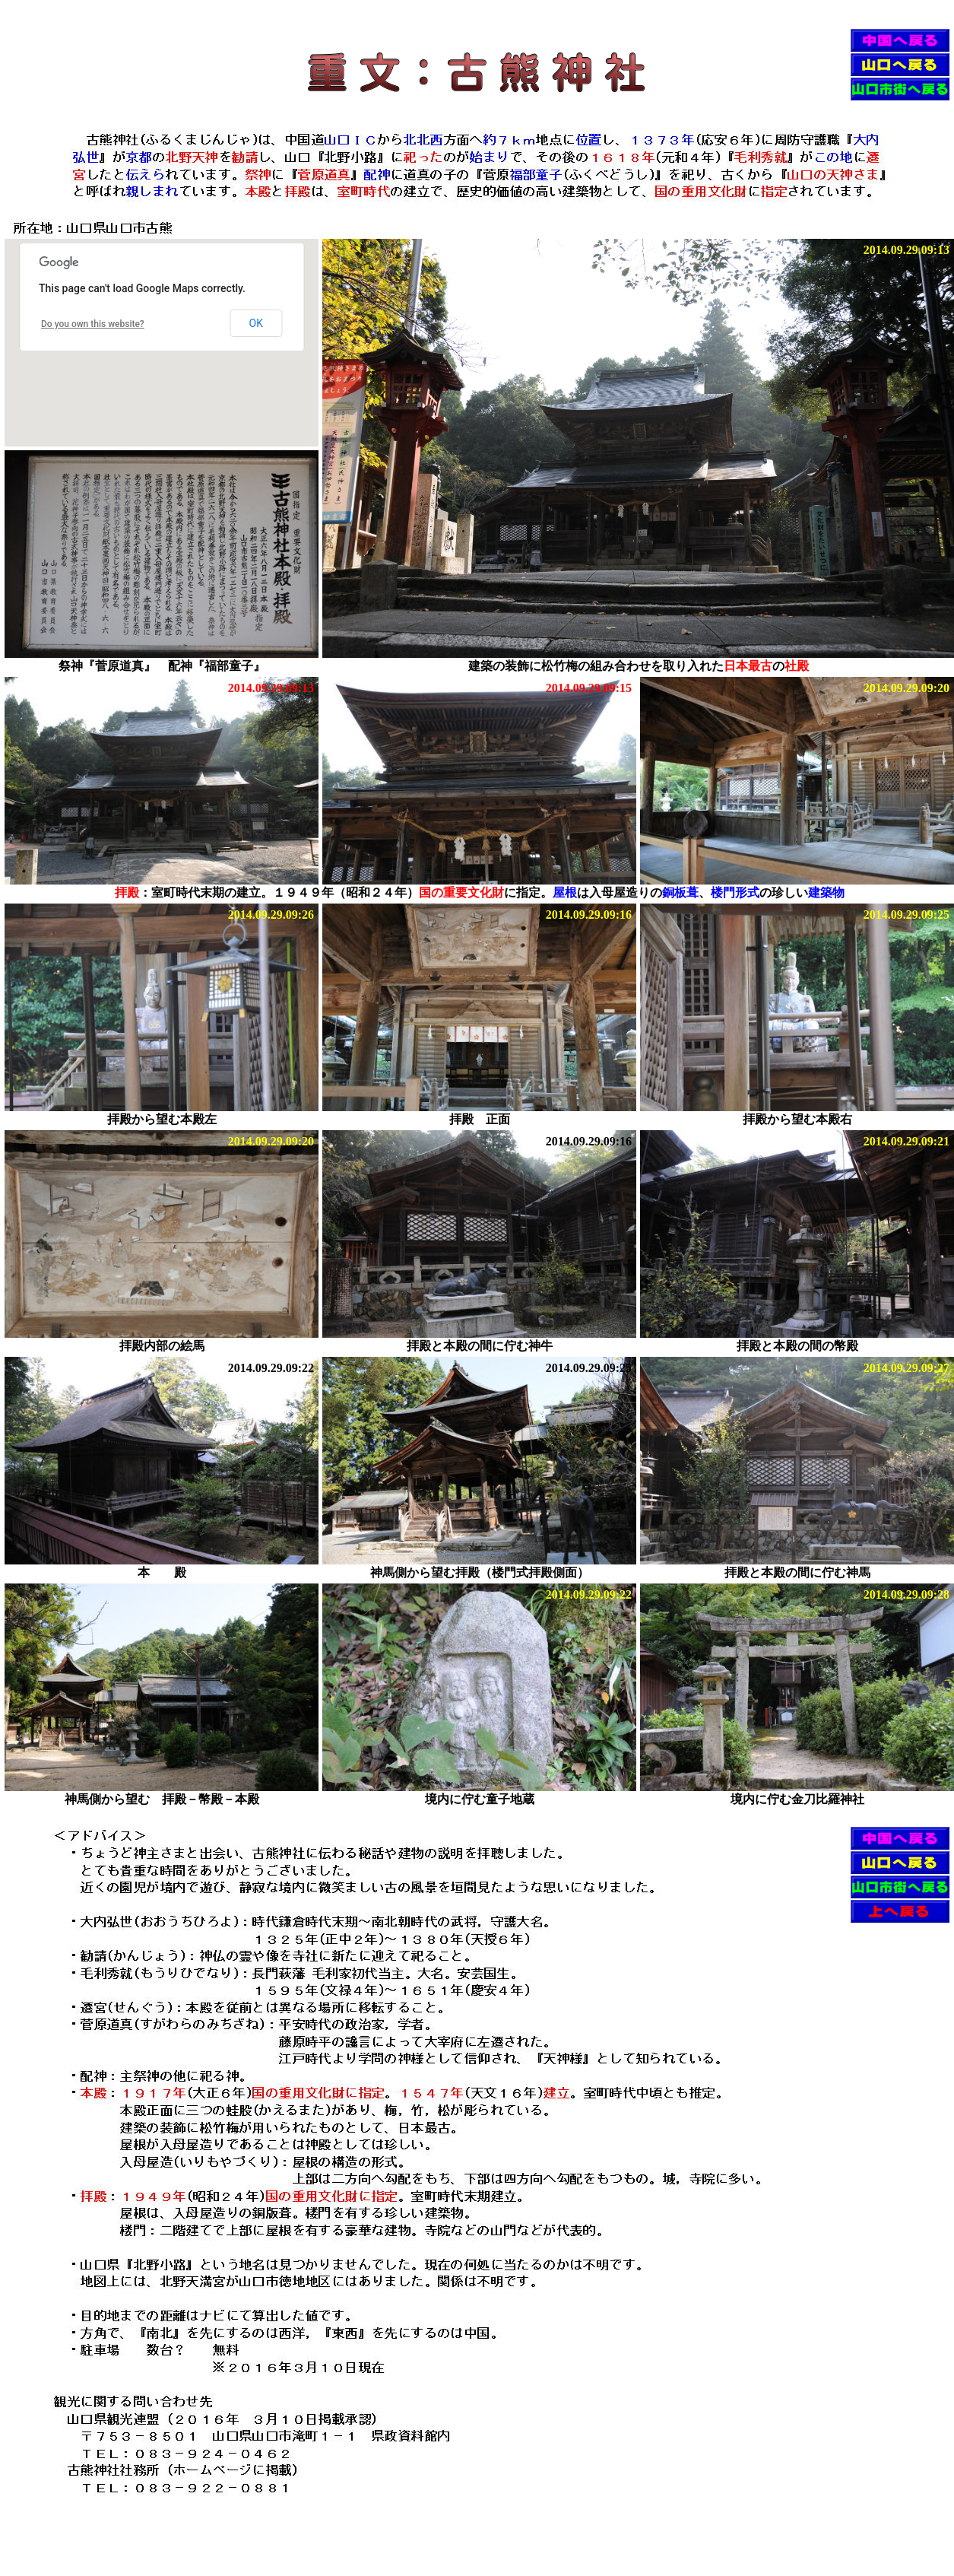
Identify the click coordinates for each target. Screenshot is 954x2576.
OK (256, 323)
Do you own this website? (92, 324)
